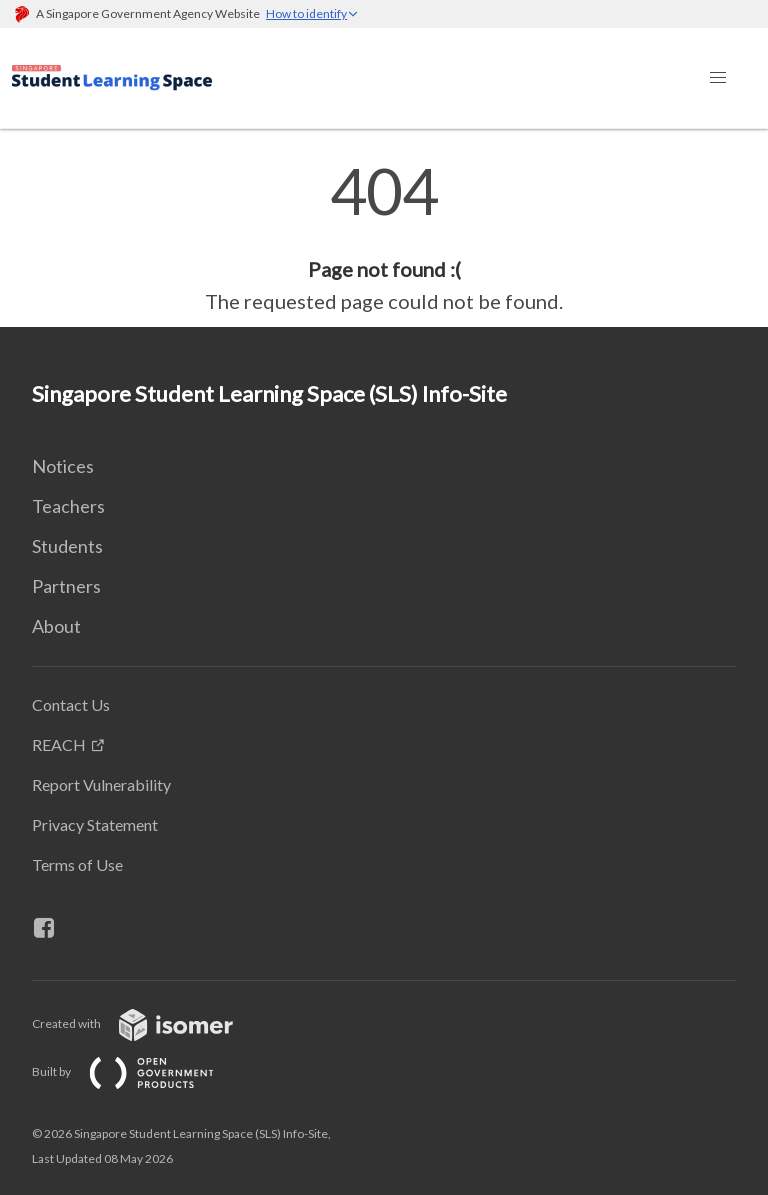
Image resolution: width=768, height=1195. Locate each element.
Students (67, 546)
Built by (139, 1071)
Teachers (68, 506)
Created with (148, 1023)
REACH (59, 744)
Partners (66, 586)
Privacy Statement (95, 824)
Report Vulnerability (101, 784)
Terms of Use (77, 864)
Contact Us (71, 704)
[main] (384, 238)
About (56, 626)
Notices (63, 466)
